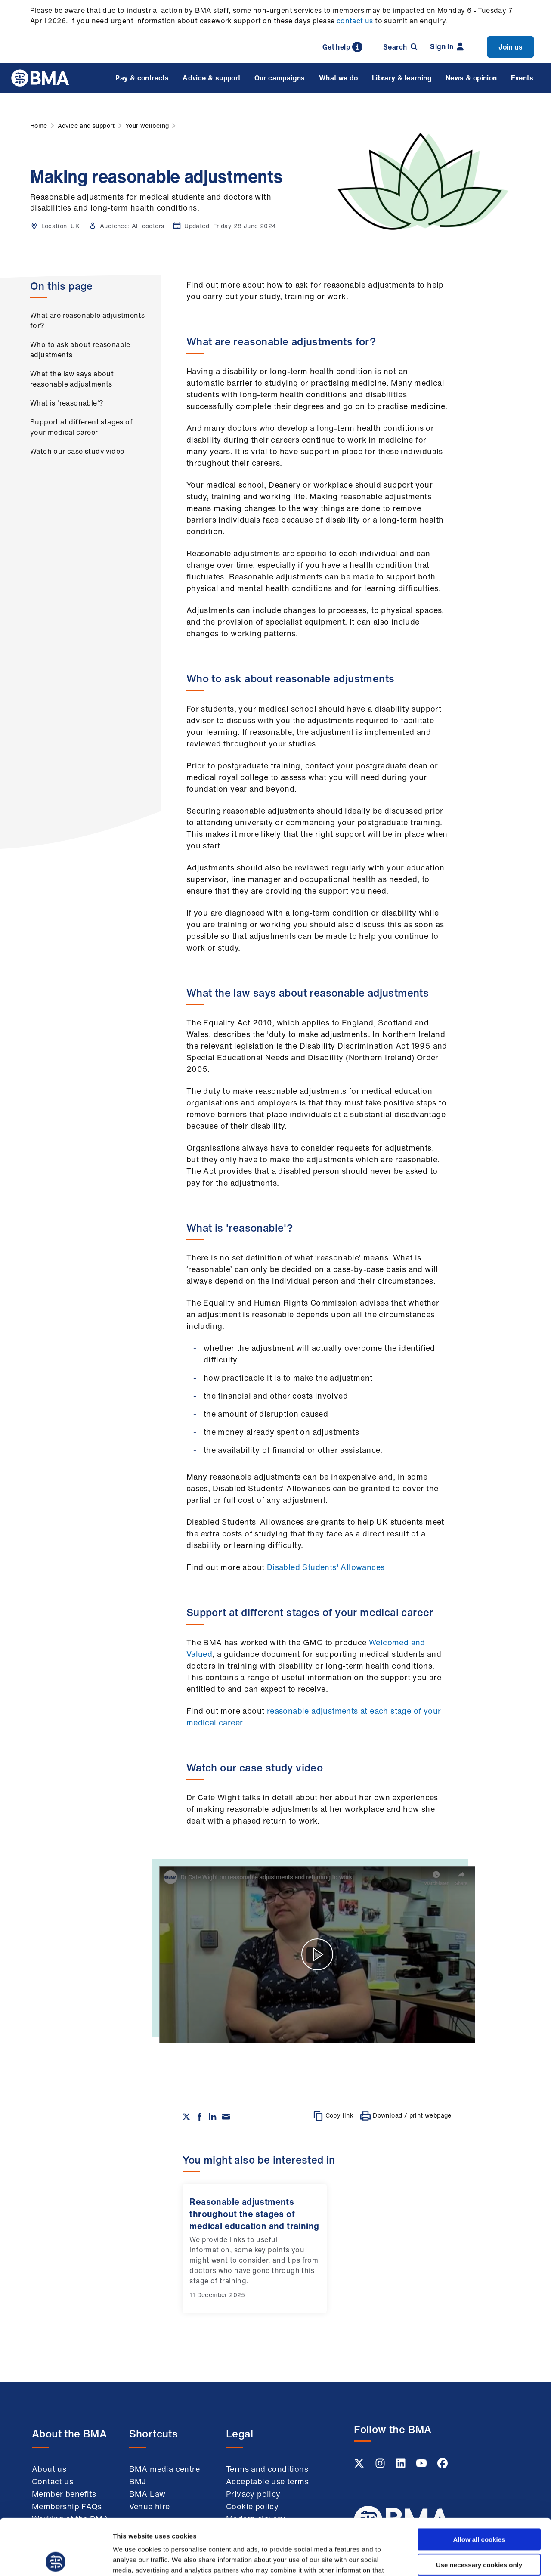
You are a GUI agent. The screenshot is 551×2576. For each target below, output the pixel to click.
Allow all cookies (479, 2483)
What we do (338, 78)
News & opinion (471, 78)
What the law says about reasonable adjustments (72, 378)
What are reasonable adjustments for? (87, 320)
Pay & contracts (142, 78)
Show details (452, 2559)
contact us (355, 20)
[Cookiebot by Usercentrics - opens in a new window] (55, 2559)
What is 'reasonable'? (66, 403)
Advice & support (211, 78)
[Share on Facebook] (200, 2117)
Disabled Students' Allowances (324, 1567)
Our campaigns (279, 78)
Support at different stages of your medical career (81, 427)
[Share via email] (226, 2117)
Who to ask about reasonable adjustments (80, 349)
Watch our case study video (77, 451)
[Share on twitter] (186, 2117)
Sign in (447, 46)
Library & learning (402, 78)
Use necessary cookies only (479, 2508)
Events (522, 78)
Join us (510, 47)
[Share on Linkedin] (213, 2117)
